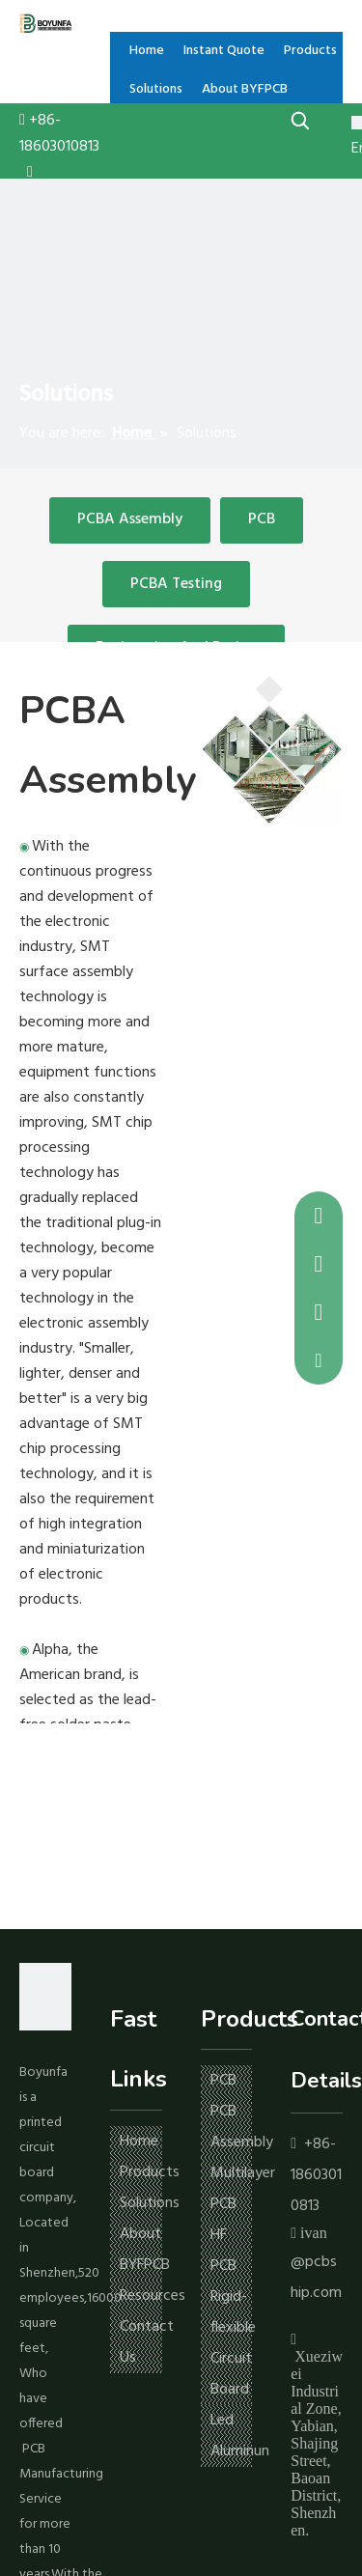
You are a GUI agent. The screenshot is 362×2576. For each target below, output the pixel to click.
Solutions (150, 2203)
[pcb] (272, 751)
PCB (261, 519)
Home (139, 2141)
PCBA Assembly (129, 519)
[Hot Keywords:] (301, 120)
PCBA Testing (176, 584)
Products (150, 2172)
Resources (152, 2296)
